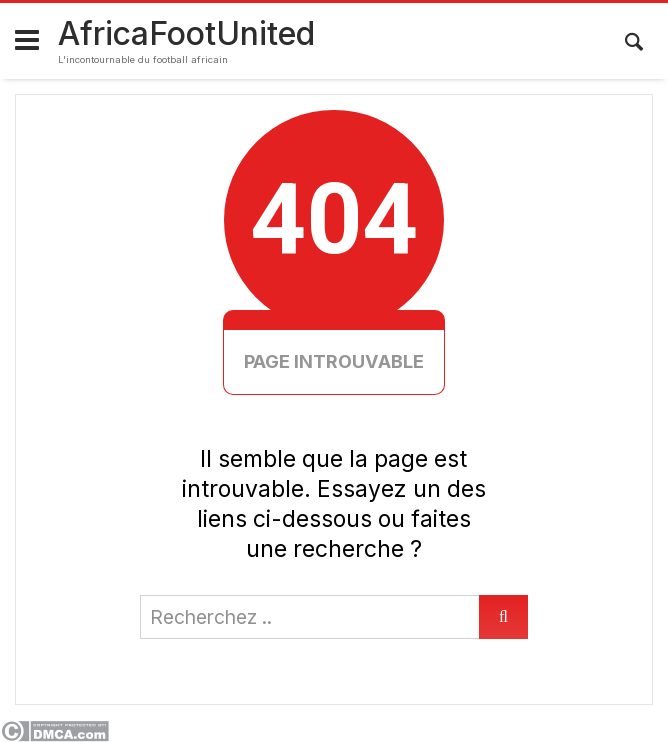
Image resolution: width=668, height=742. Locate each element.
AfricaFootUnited (186, 33)
